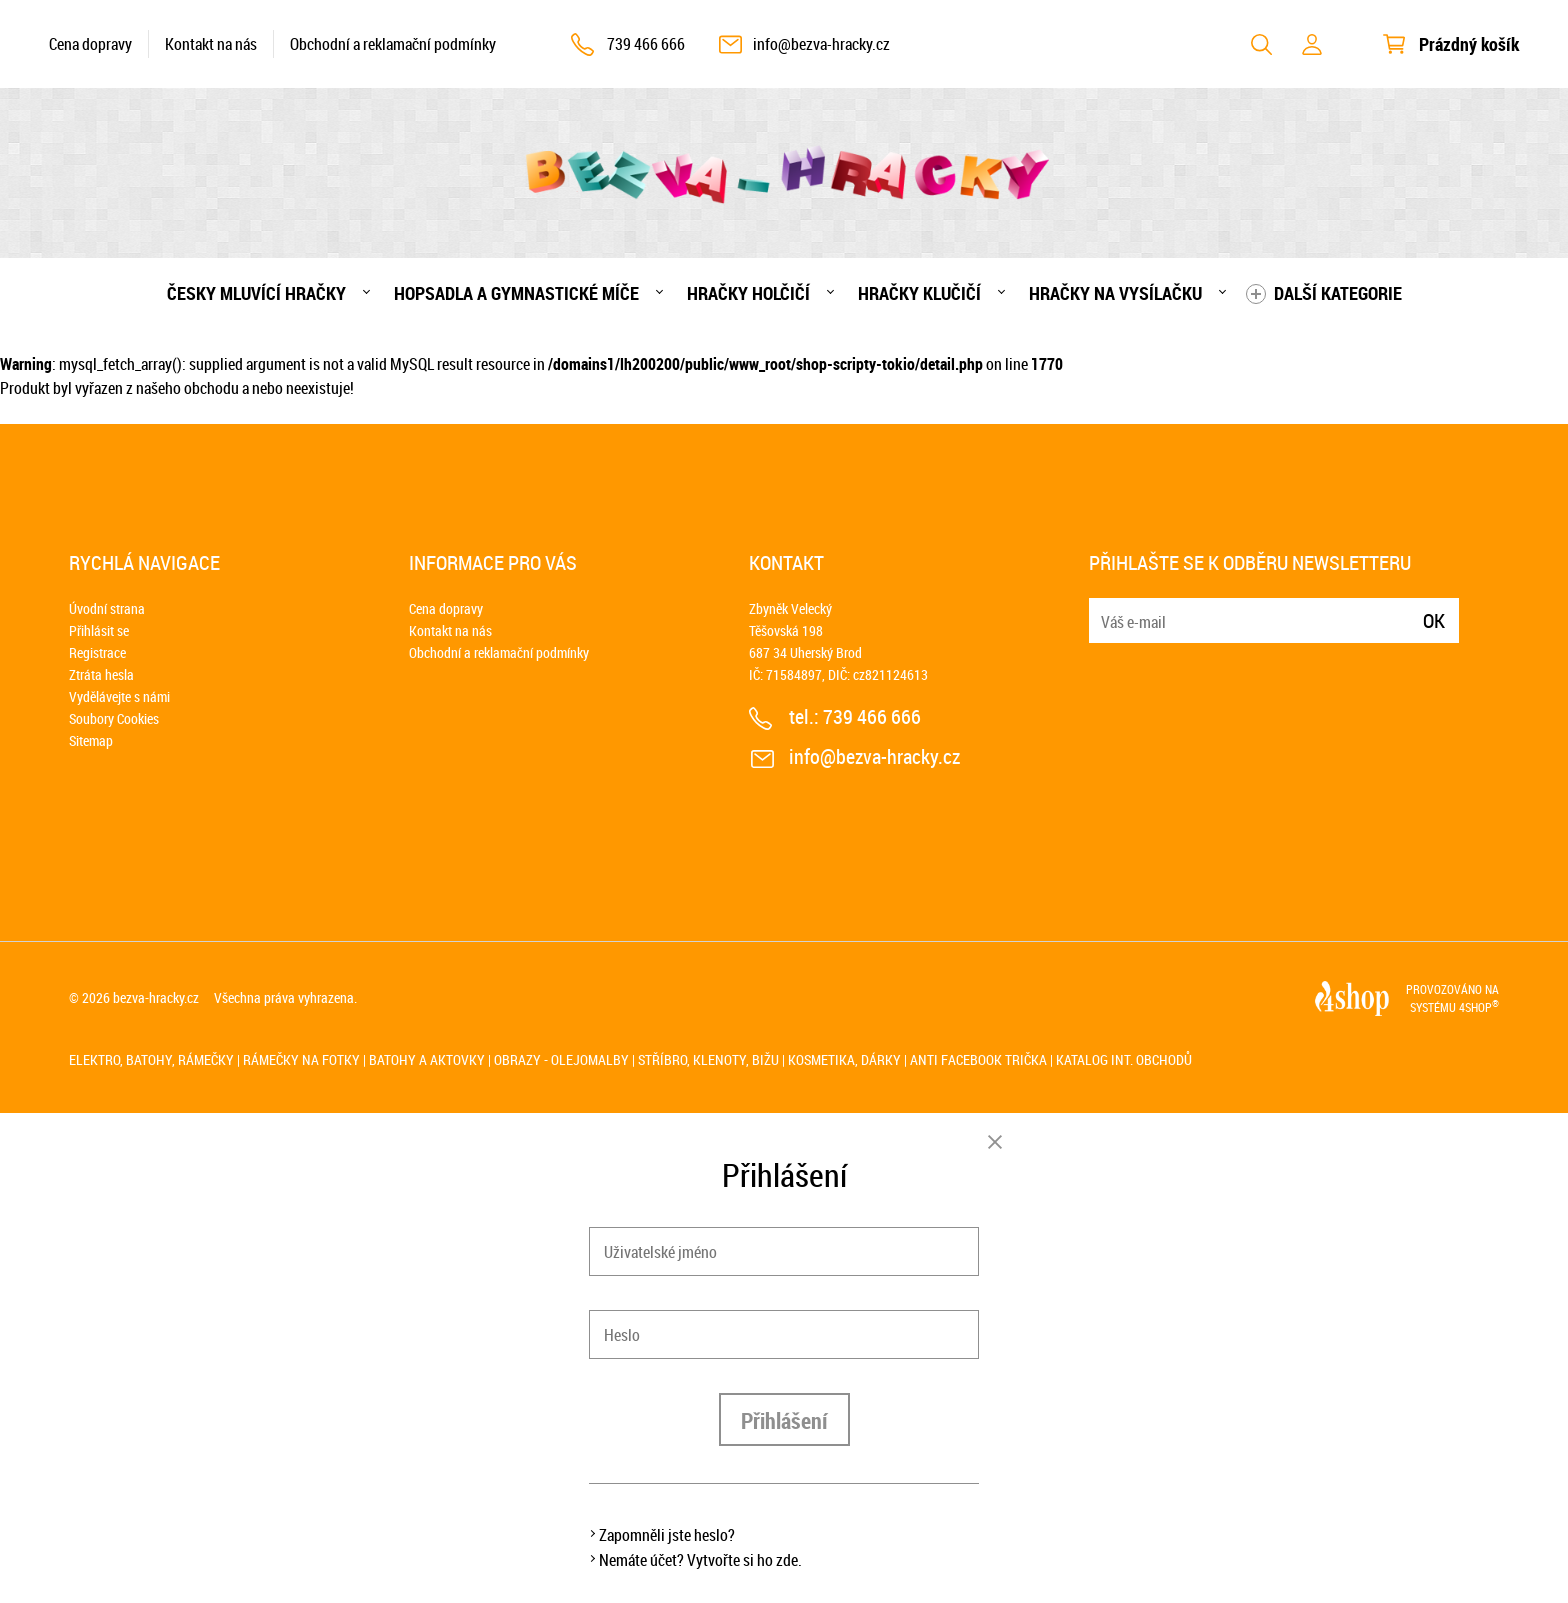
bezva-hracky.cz (156, 997)
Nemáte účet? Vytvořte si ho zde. (700, 1560)
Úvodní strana (107, 608)
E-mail (1106, 608)
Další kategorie (1338, 293)
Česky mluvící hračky (256, 293)
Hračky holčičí (748, 293)
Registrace (97, 652)
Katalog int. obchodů (1124, 1059)
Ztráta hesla (101, 674)
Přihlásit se (99, 630)
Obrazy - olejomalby (561, 1059)
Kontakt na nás (211, 44)
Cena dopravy (90, 44)
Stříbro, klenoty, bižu (708, 1059)
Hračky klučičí (919, 293)
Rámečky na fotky (301, 1059)
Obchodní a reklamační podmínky (393, 44)
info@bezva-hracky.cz (821, 44)
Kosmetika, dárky (844, 1059)
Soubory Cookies (114, 718)
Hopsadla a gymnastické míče (516, 293)
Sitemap (91, 740)
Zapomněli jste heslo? (667, 1535)
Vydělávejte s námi (119, 696)
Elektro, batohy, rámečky (151, 1059)
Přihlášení (784, 1420)
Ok (1434, 620)
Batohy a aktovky (427, 1059)
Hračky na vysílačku (1115, 293)
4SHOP (1479, 1007)
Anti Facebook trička (978, 1059)
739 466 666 (646, 44)
